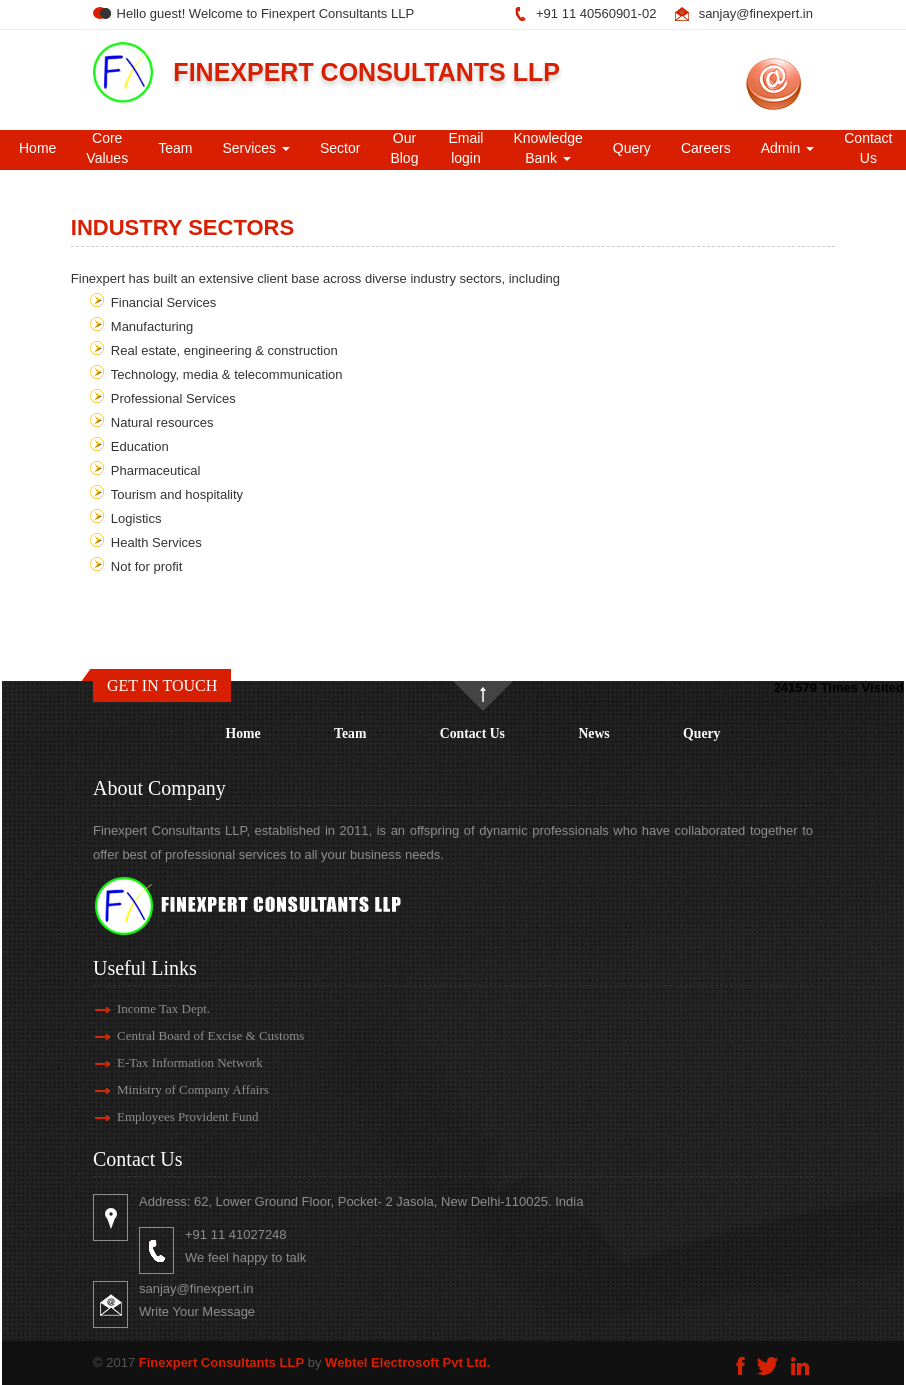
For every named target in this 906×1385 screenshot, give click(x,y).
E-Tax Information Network (172, 1062)
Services (256, 148)
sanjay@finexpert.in (756, 13)
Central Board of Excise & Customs (192, 1035)
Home (37, 148)
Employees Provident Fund (170, 1116)
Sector (340, 148)
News (593, 733)
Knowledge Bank (547, 148)
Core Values (107, 148)
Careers (706, 148)
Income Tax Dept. (145, 1008)
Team (175, 148)
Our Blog (404, 148)
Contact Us (472, 733)
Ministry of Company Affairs (175, 1089)
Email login (465, 148)
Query (632, 148)
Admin (788, 148)
